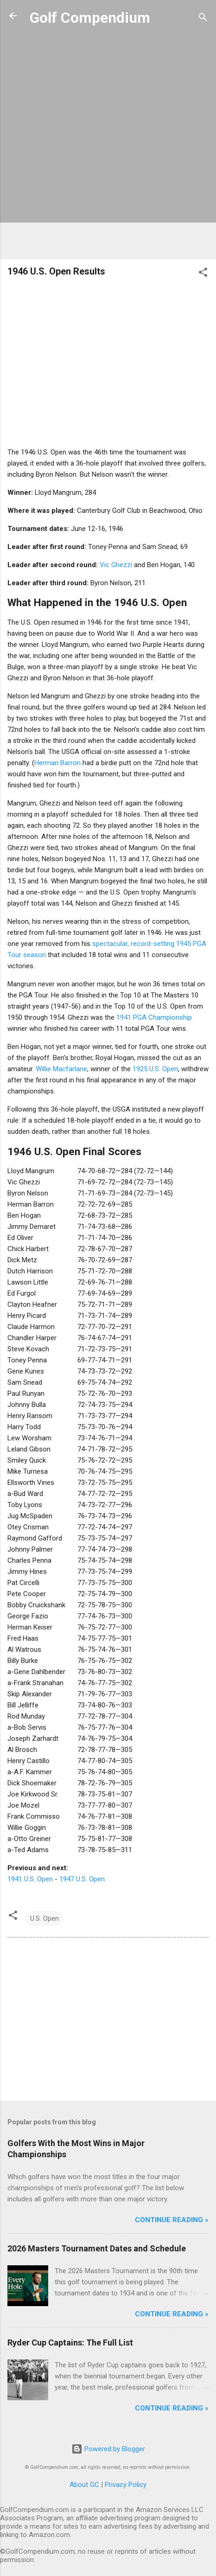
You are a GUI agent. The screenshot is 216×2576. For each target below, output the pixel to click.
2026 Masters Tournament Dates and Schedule (96, 2248)
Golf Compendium (90, 17)
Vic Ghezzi (116, 565)
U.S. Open (44, 1918)
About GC (84, 2484)
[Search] (203, 19)
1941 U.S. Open (30, 1879)
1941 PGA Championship (154, 1017)
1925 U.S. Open (155, 1069)
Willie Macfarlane (61, 1069)
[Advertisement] (108, 144)
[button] (203, 274)
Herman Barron (57, 763)
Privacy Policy (125, 2484)
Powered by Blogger (108, 2449)
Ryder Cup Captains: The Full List (70, 2342)
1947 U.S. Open (82, 1879)
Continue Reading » (172, 2220)
